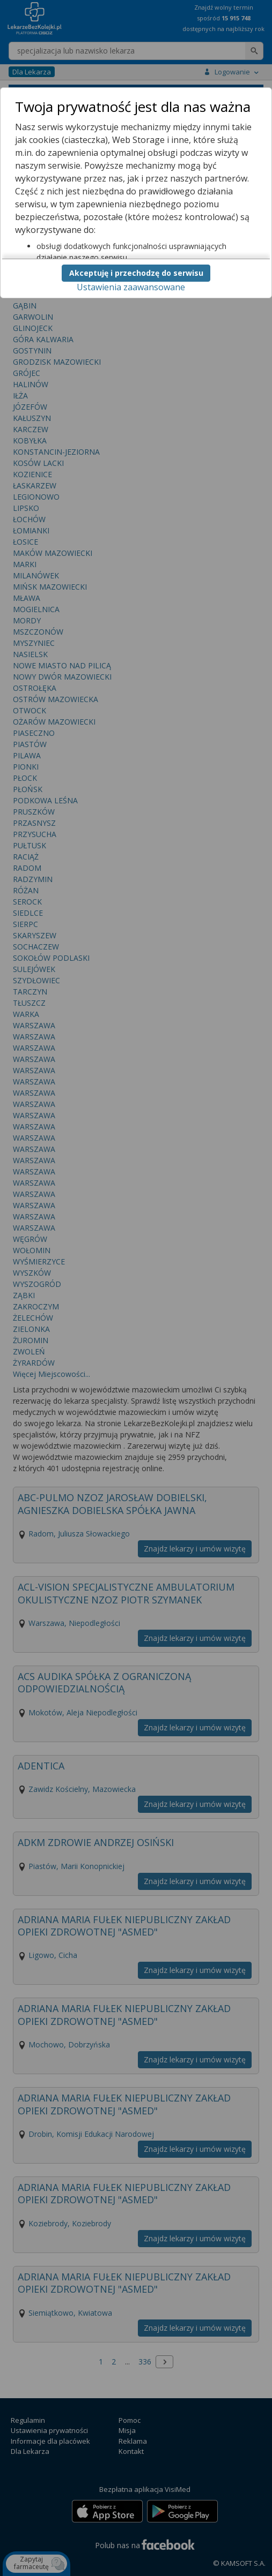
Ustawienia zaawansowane (131, 287)
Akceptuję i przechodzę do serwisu (136, 273)
